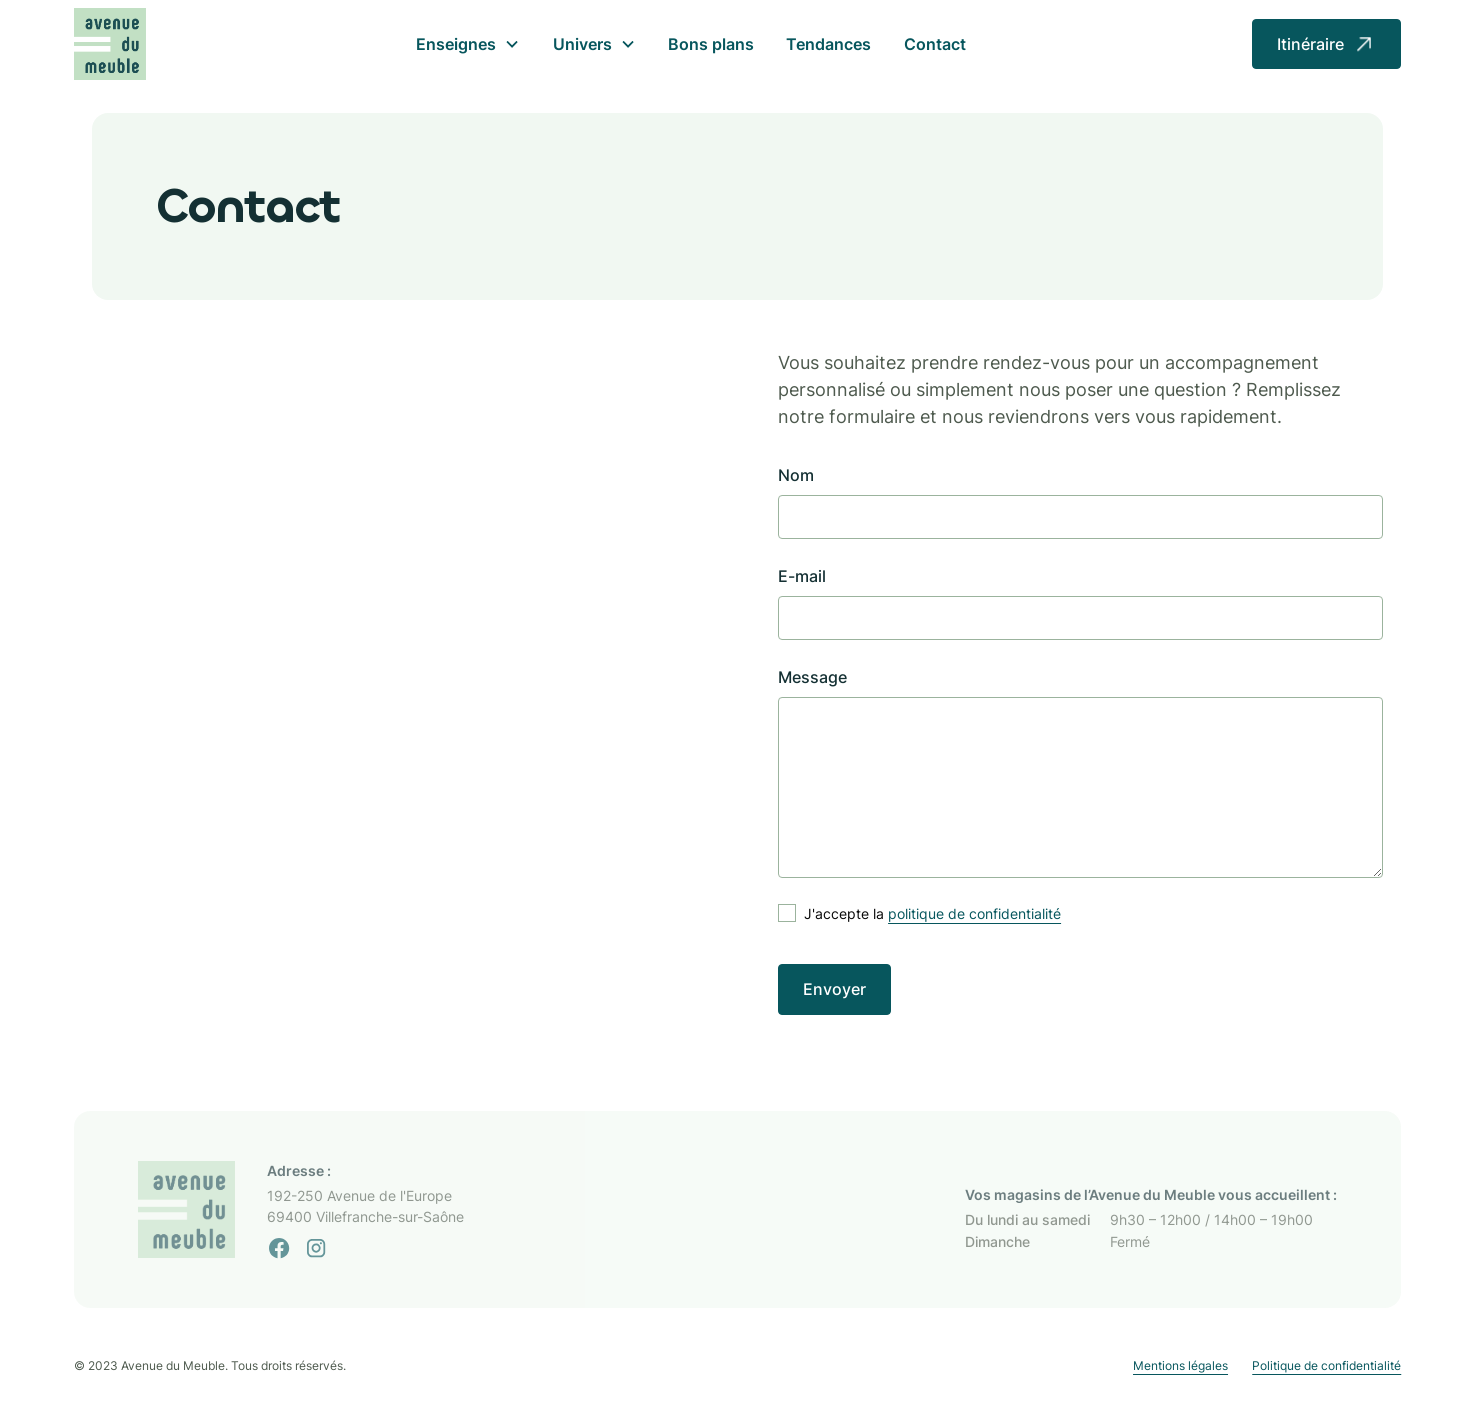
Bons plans (711, 44)
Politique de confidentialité (1326, 1365)
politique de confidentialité (974, 913)
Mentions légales (1180, 1365)
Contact (935, 44)
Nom (796, 475)
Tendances (828, 44)
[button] (468, 44)
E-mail (802, 576)
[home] (110, 44)
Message (812, 677)
